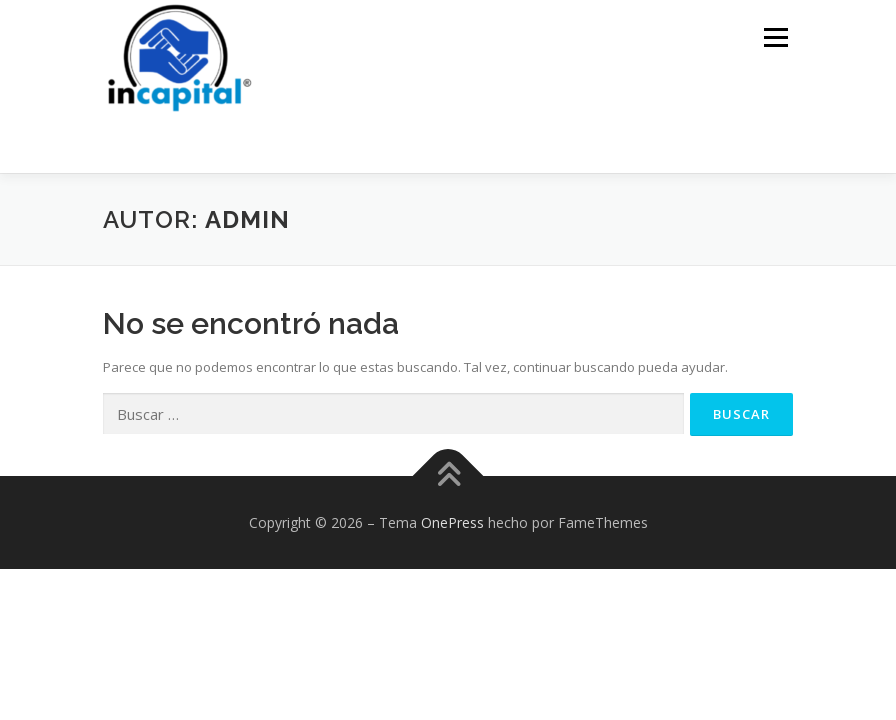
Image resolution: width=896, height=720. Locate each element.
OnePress (452, 522)
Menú (775, 37)
